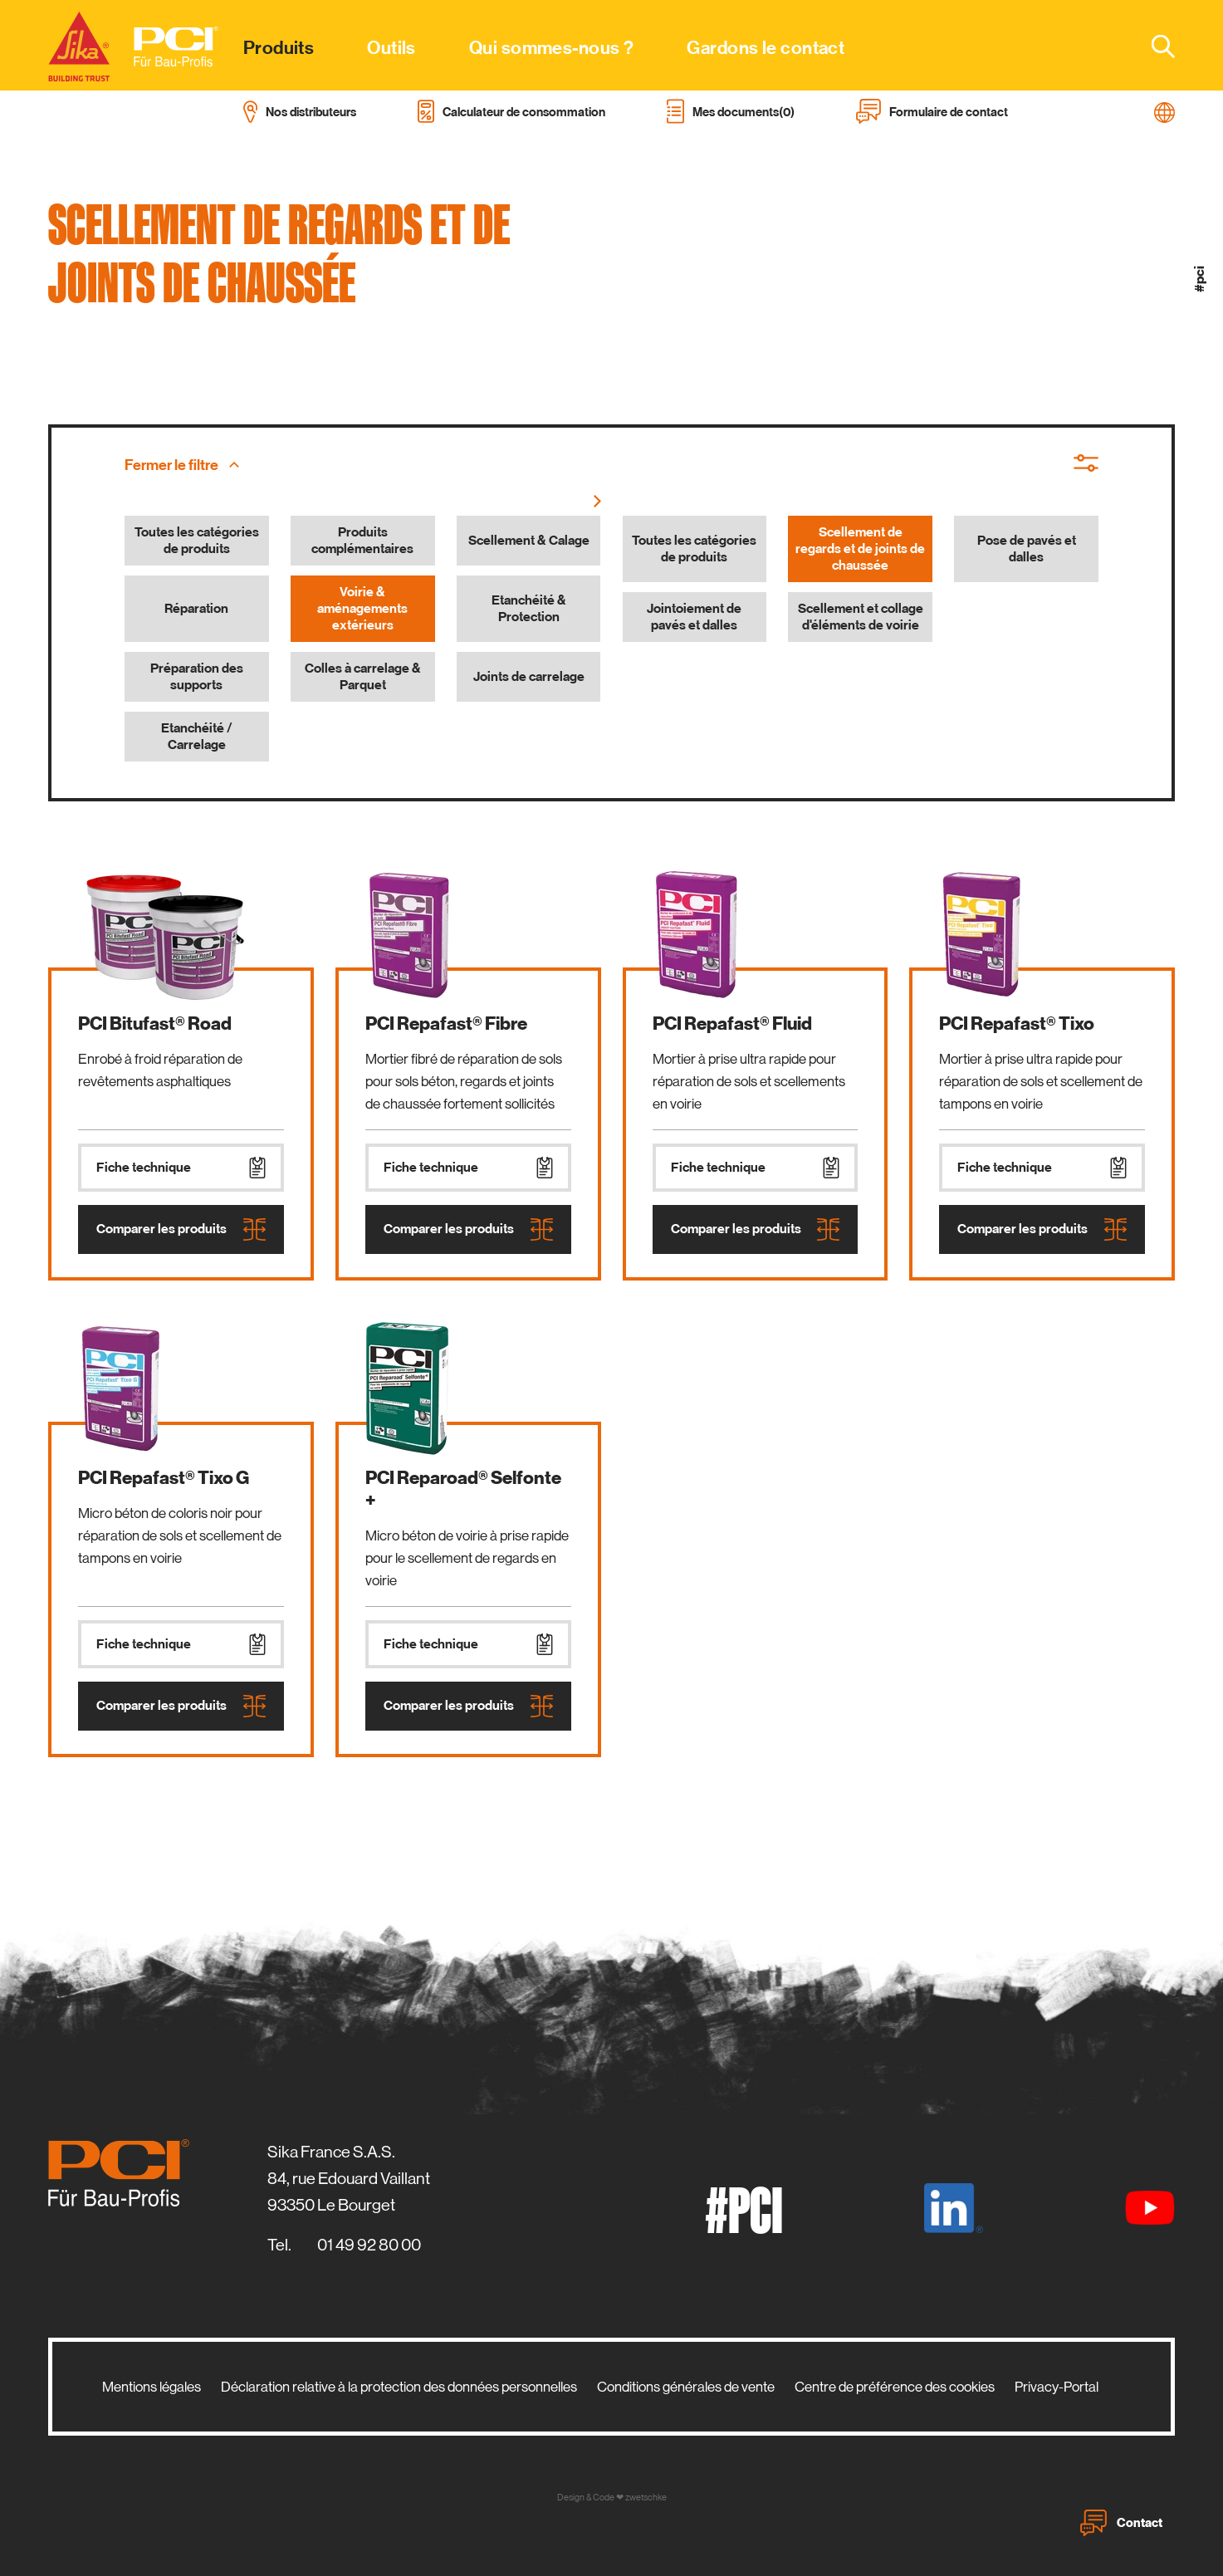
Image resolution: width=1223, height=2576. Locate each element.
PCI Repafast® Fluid (732, 1023)
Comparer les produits (181, 1229)
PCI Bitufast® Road (155, 1023)
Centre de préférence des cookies (895, 2386)
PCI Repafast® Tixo (1016, 1023)
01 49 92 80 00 (369, 2245)
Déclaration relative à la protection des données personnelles (399, 2386)
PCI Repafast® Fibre (446, 1023)
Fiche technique (181, 1167)
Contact (1121, 2523)
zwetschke (646, 2497)
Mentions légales (151, 2386)
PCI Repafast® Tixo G (163, 1478)
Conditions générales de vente (686, 2386)
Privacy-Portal (1056, 2386)
